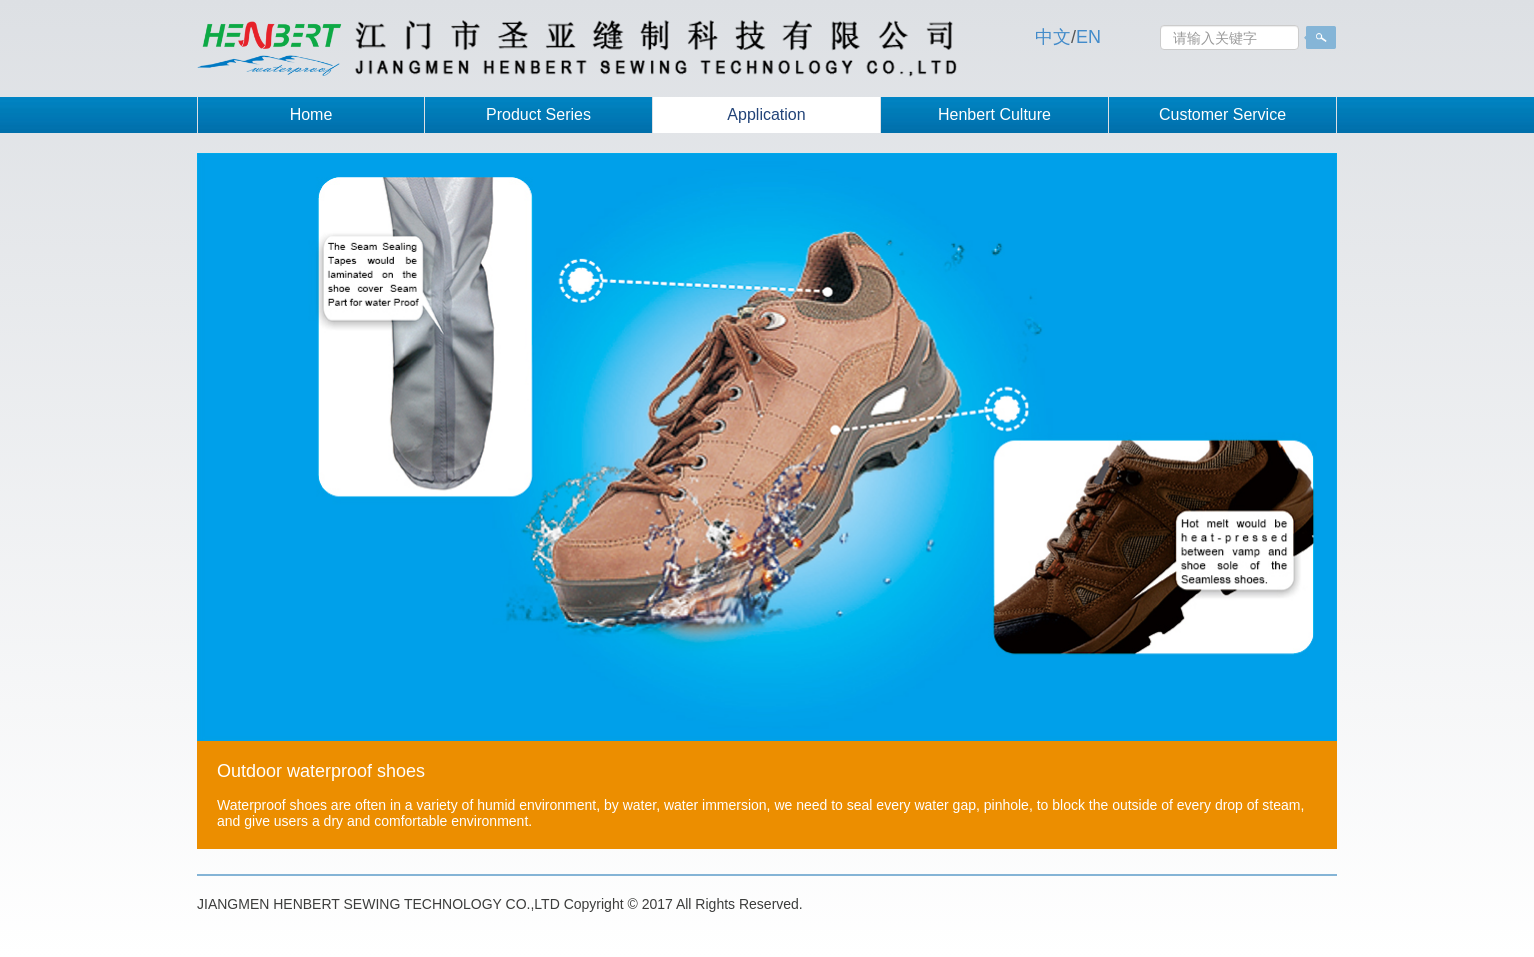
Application (766, 114)
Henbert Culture (994, 114)
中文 (1053, 37)
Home (311, 114)
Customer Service (1222, 114)
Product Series (538, 114)
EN (1088, 37)
